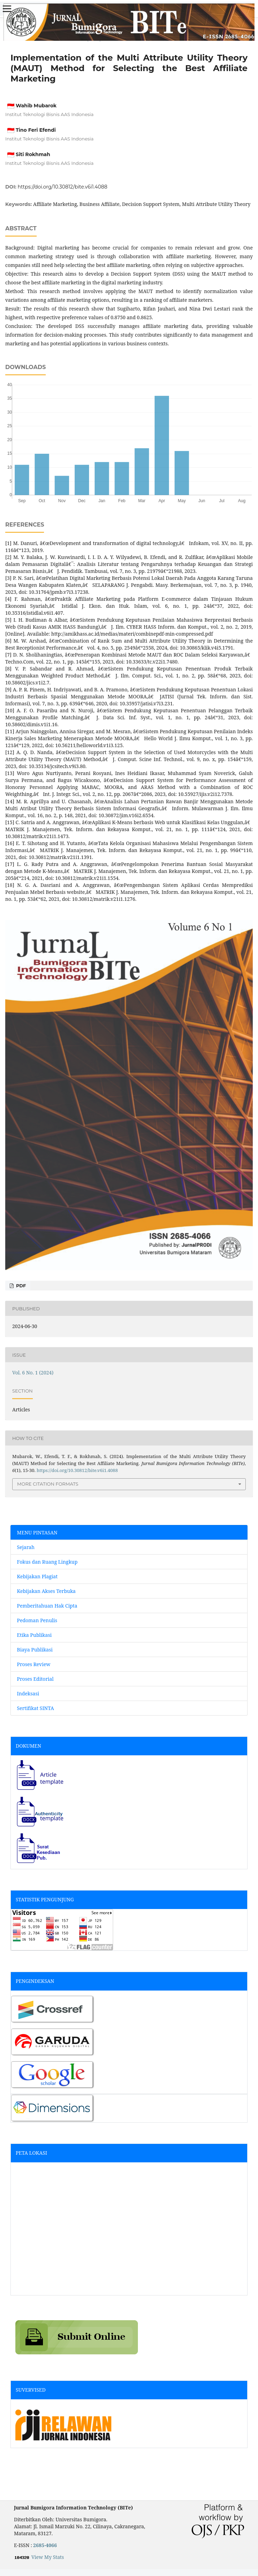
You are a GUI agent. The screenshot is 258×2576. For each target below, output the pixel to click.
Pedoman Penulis (37, 1620)
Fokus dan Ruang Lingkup (47, 1561)
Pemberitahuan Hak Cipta (47, 1605)
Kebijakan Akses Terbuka (46, 1591)
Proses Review (34, 1664)
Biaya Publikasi (35, 1649)
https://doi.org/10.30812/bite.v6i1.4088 (63, 187)
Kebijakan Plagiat (37, 1576)
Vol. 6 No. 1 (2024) (32, 1372)
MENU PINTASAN (37, 1532)
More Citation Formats (47, 1484)
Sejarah (26, 1547)
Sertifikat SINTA (35, 1708)
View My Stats (47, 2557)
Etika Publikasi (34, 1635)
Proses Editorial (36, 1679)
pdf (20, 1285)
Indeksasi (28, 1693)
